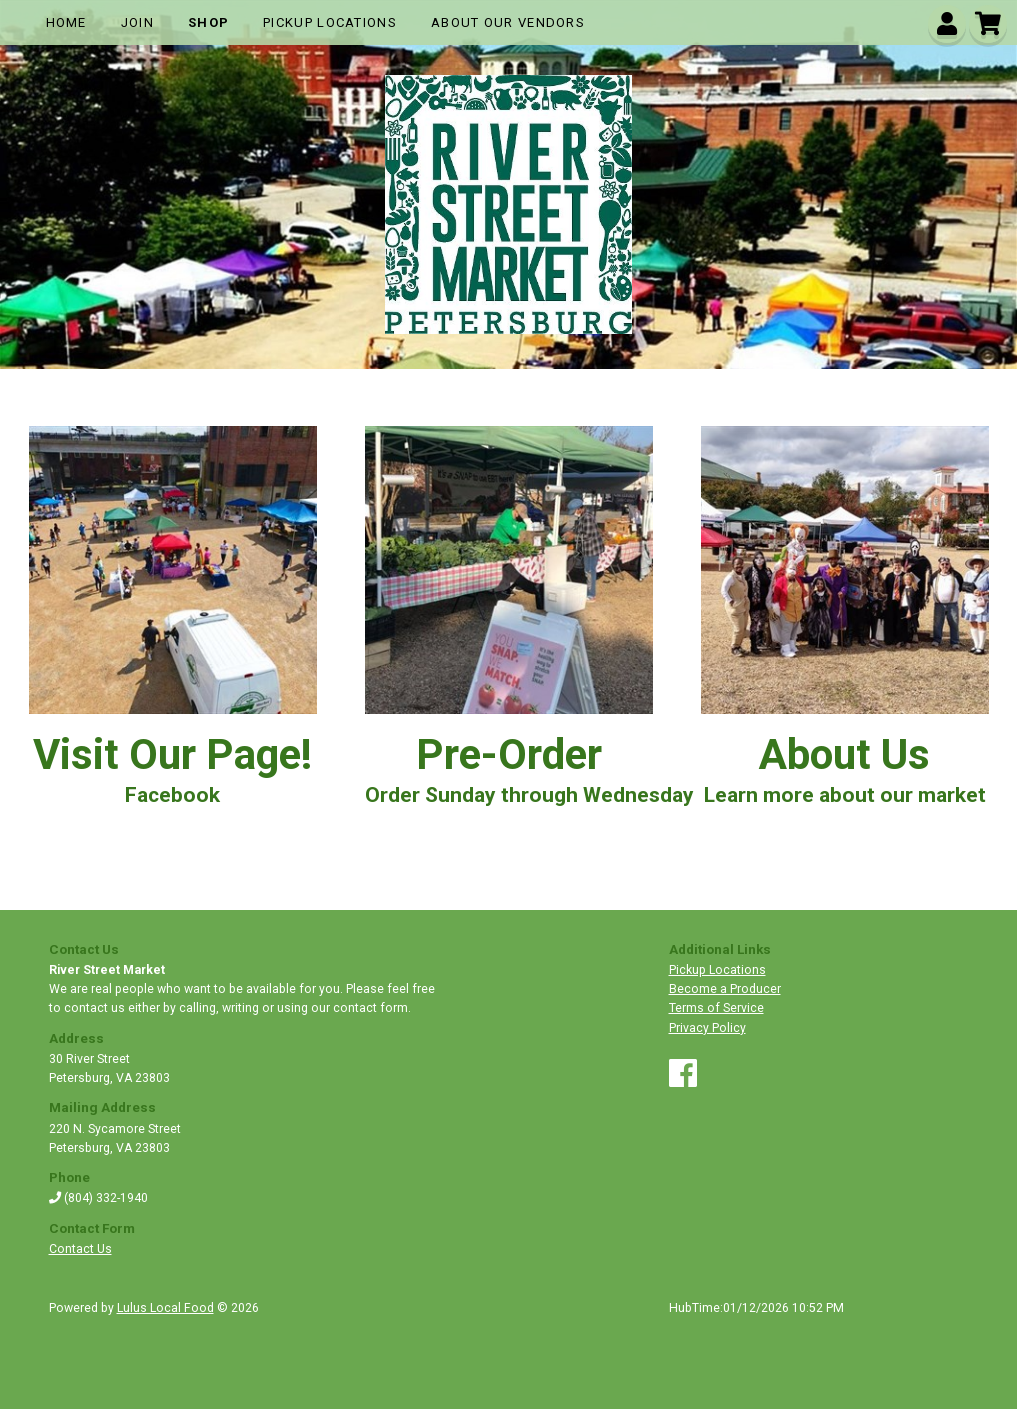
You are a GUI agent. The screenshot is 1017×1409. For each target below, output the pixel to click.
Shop (208, 22)
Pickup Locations (330, 22)
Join (137, 22)
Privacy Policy (707, 1028)
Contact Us (80, 1249)
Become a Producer (725, 989)
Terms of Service (716, 1008)
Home (66, 22)
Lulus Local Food (165, 1308)
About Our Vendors (508, 22)
